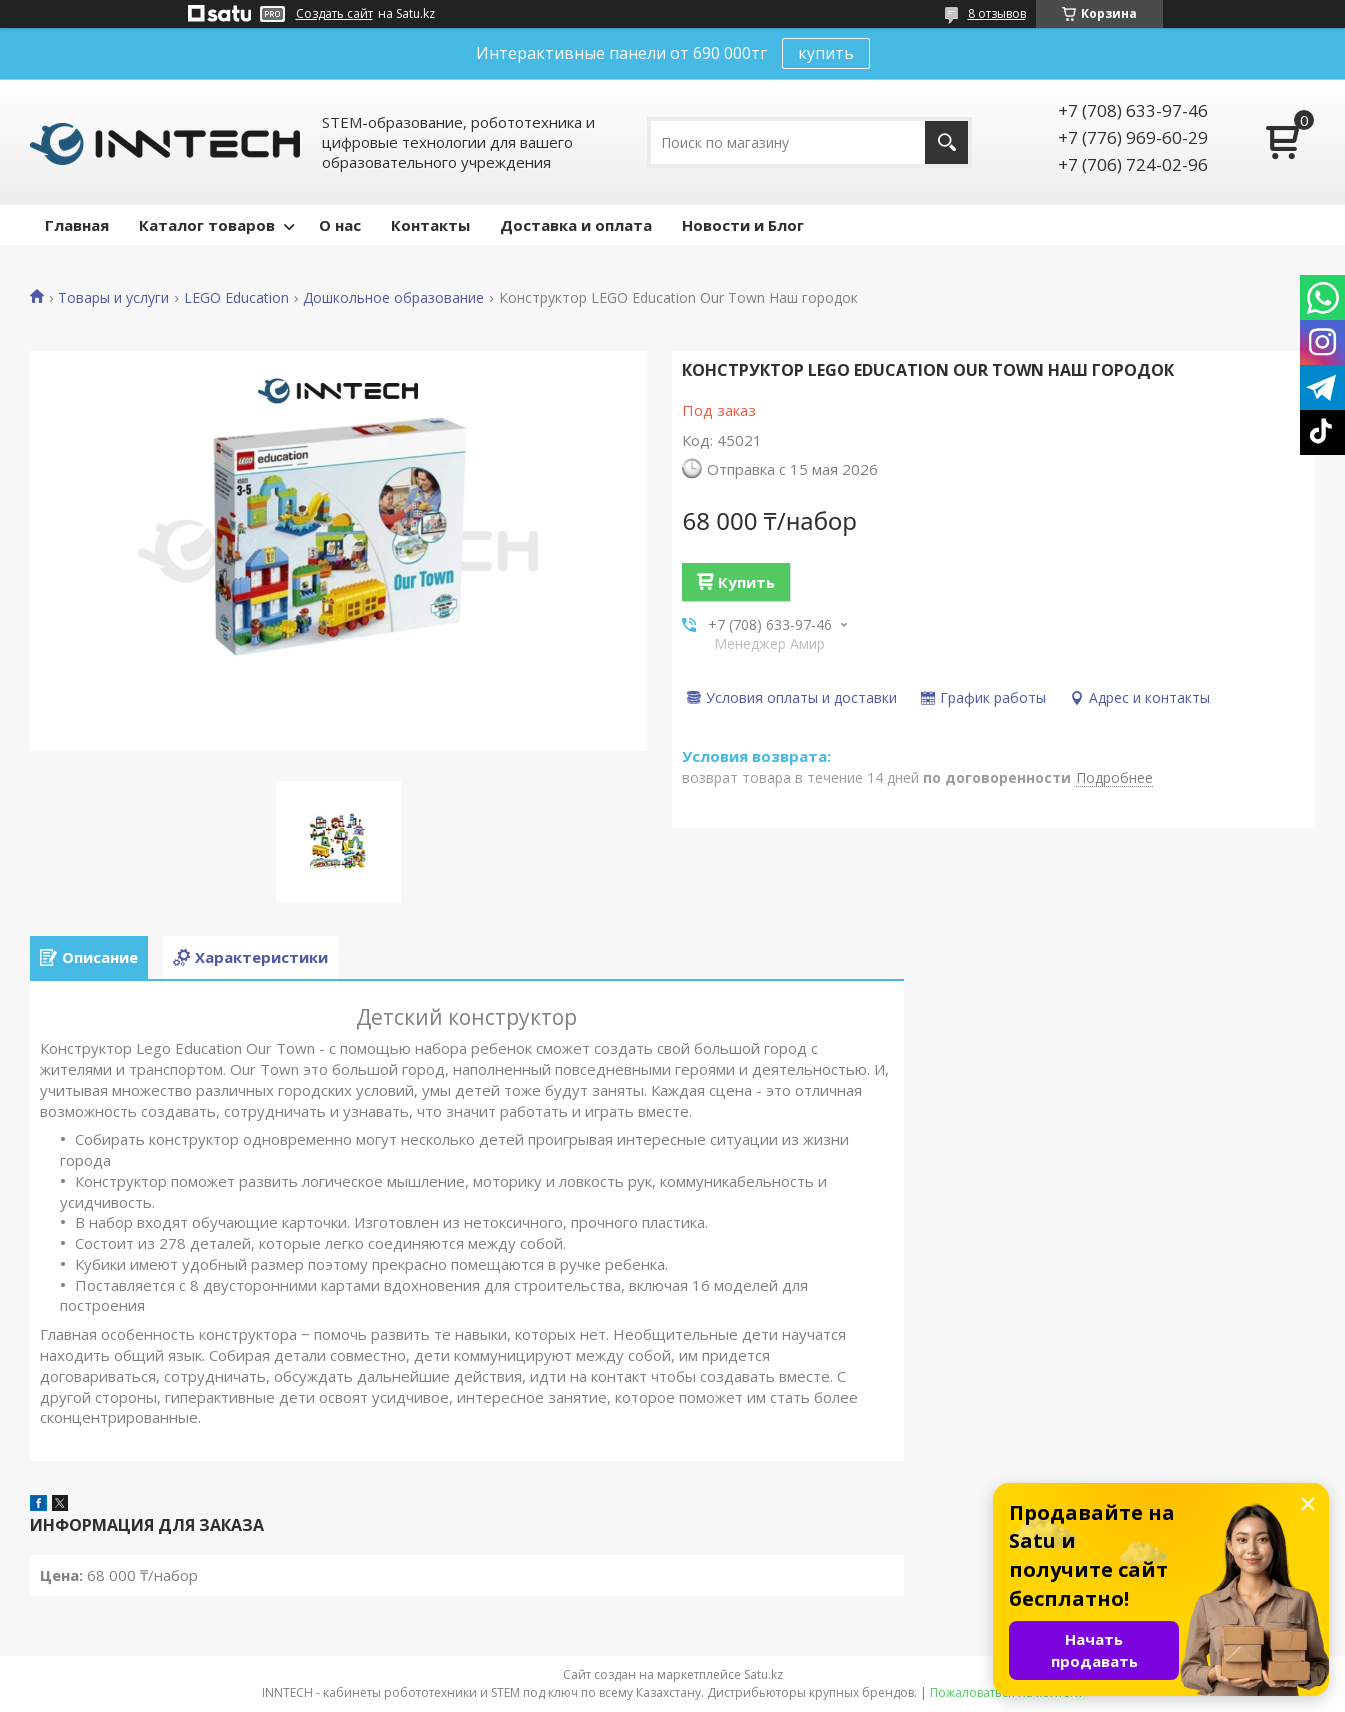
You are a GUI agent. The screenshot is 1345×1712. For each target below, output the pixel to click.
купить (826, 53)
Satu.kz (763, 1674)
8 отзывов (997, 13)
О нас (340, 225)
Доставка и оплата (576, 225)
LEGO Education (236, 298)
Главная (77, 225)
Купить (746, 582)
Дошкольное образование (393, 298)
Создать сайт (334, 14)
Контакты (430, 225)
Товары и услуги (113, 298)
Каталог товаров (207, 225)
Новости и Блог (743, 225)
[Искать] (946, 142)
